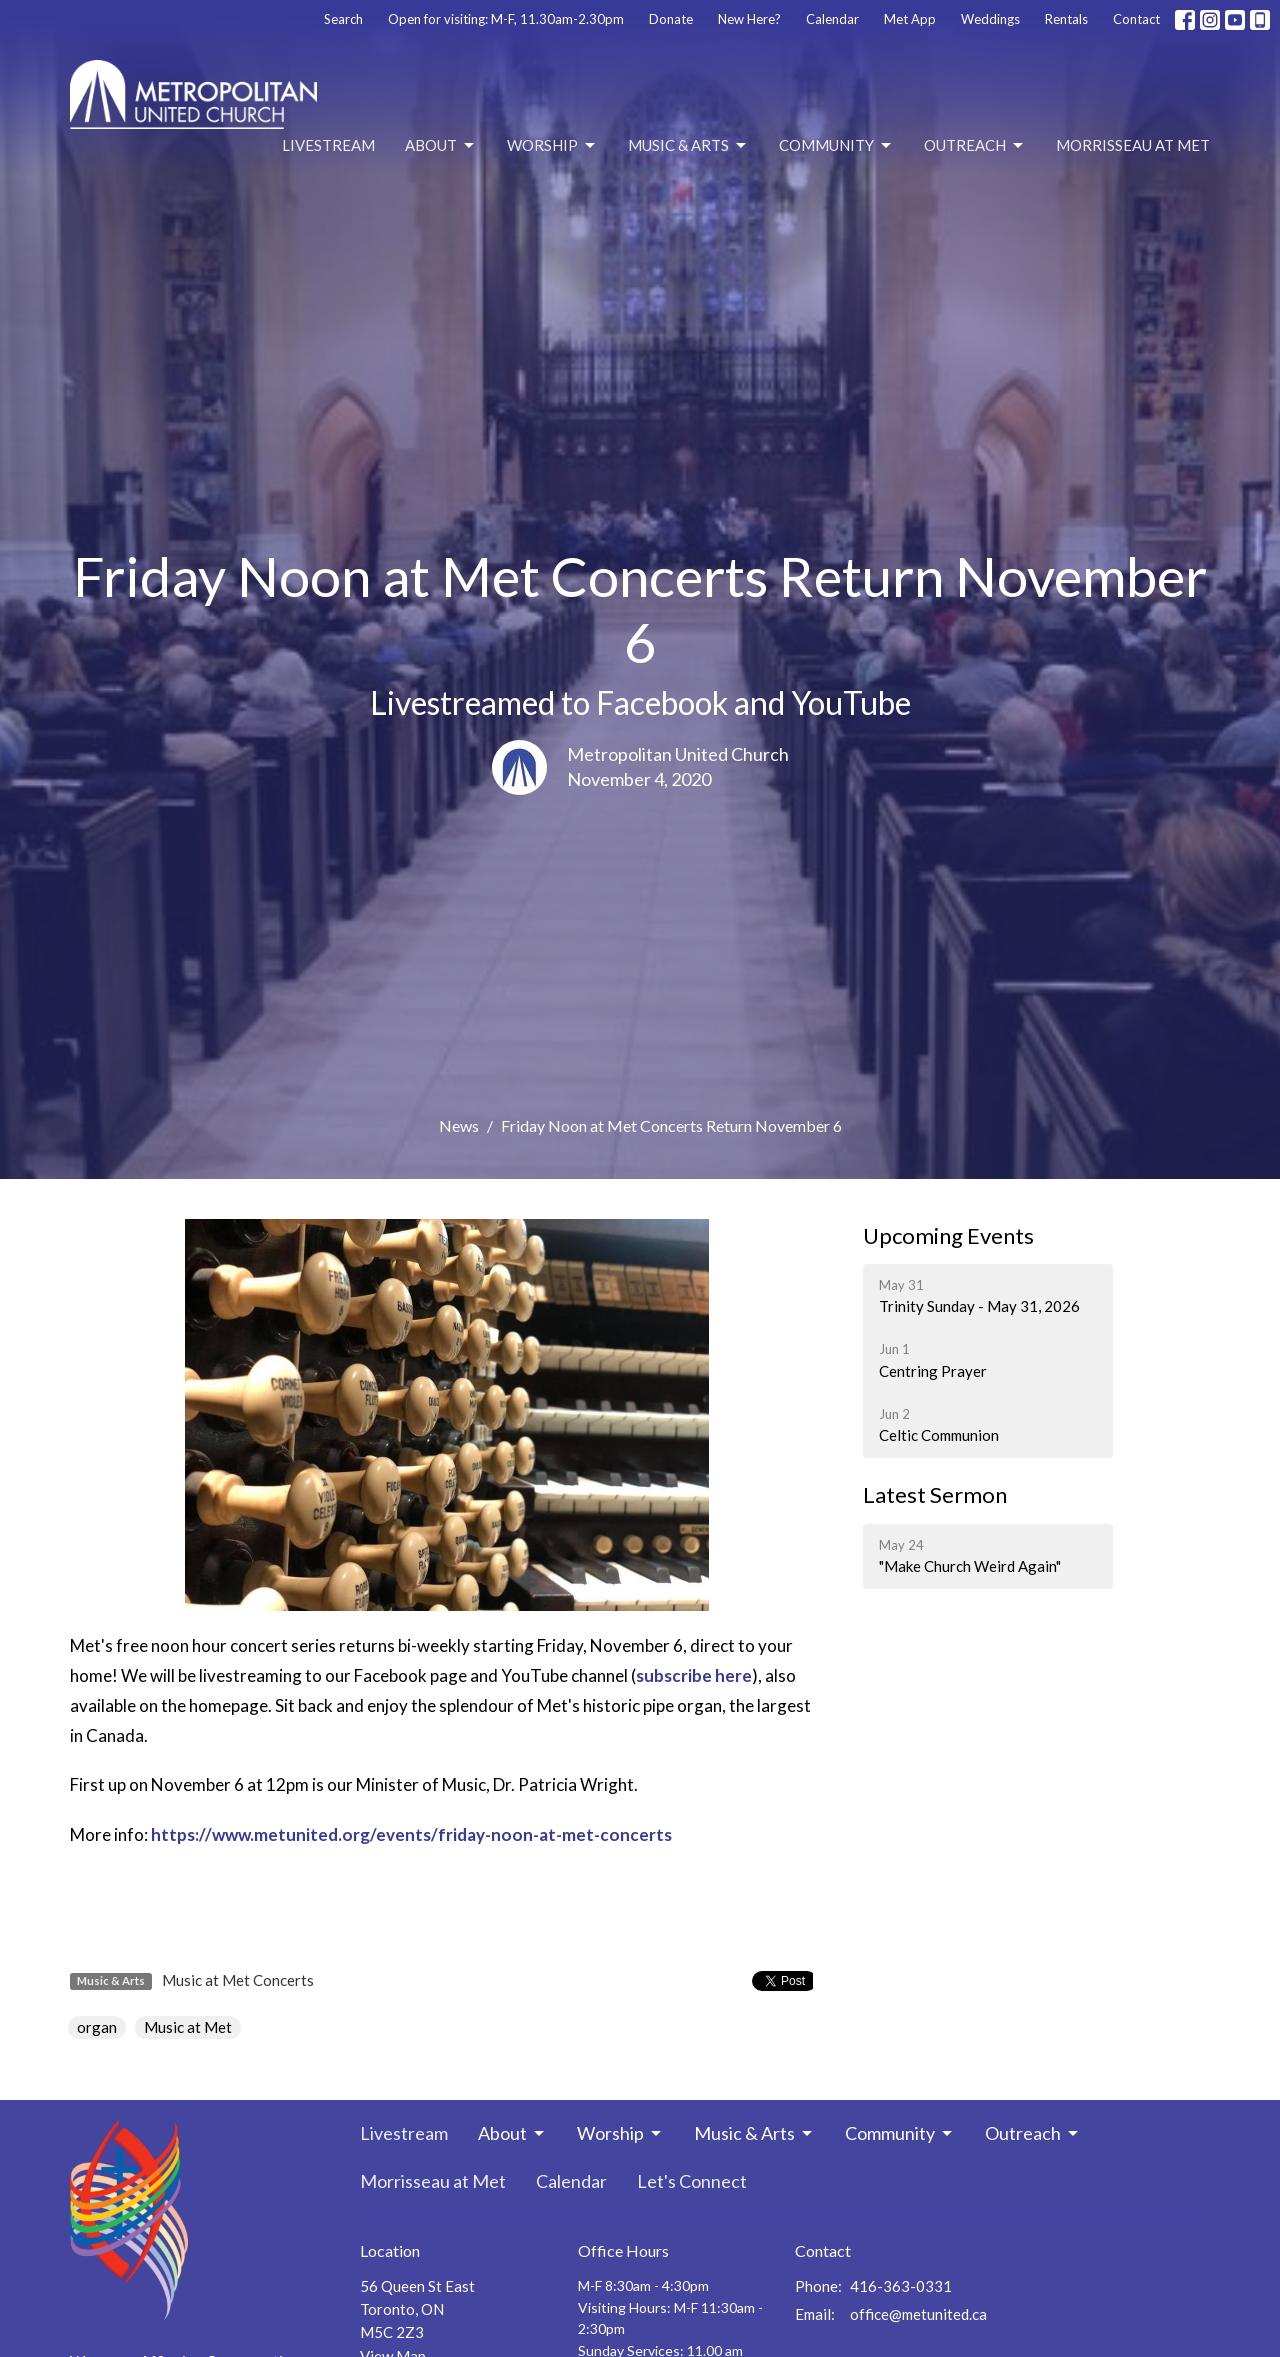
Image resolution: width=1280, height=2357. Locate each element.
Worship (552, 146)
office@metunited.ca (918, 2314)
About (441, 146)
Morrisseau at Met (1133, 145)
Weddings (990, 19)
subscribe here (694, 1675)
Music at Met (188, 2027)
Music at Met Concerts (238, 1980)
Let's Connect (692, 2181)
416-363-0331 (901, 2286)
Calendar (832, 19)
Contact (1136, 19)
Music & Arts (688, 146)
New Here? (749, 19)
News (459, 1125)
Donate (671, 19)
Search (343, 19)
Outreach (975, 146)
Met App (910, 19)
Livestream (328, 145)
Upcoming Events (948, 1235)
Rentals (1066, 19)
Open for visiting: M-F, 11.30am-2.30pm (506, 19)
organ (97, 2027)
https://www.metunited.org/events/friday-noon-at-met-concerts (411, 1834)
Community (836, 146)
